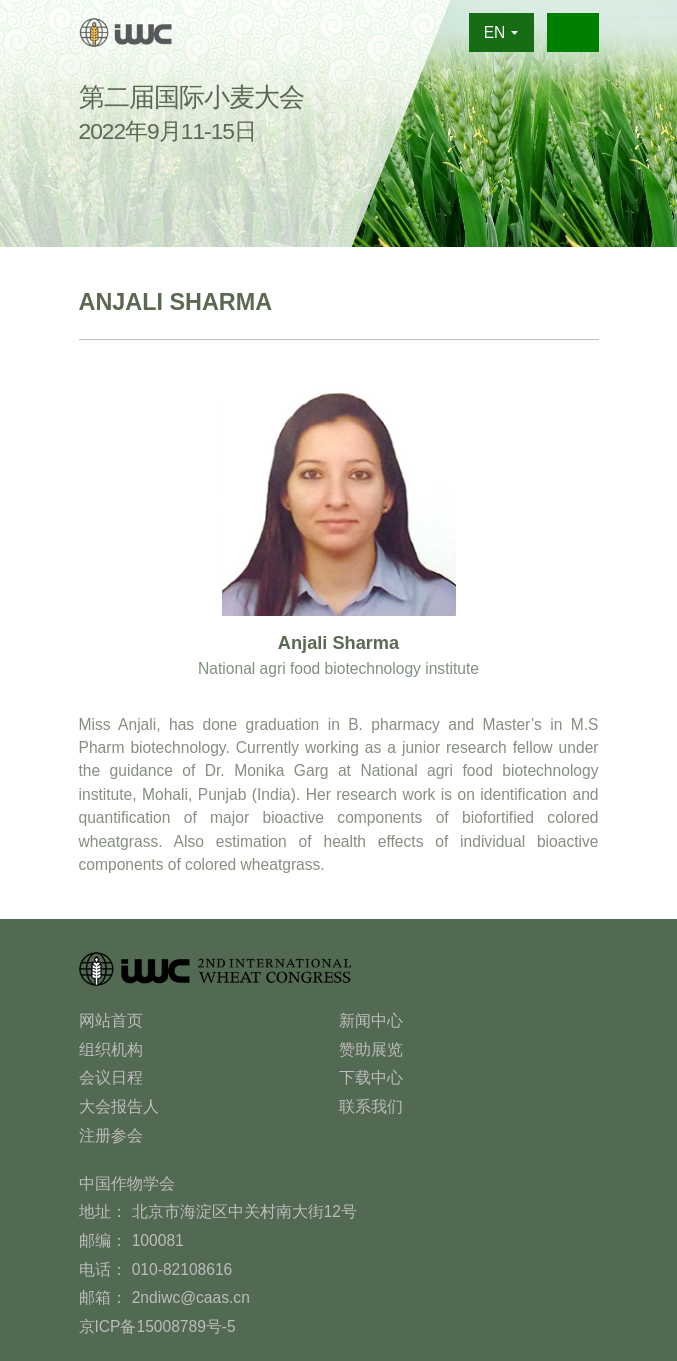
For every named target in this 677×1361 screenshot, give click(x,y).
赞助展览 (371, 1049)
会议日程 (111, 1077)
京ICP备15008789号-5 (157, 1326)
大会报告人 (119, 1106)
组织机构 (111, 1049)
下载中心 (371, 1077)
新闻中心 (371, 1020)
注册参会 (111, 1135)
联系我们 (371, 1106)
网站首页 (111, 1020)
